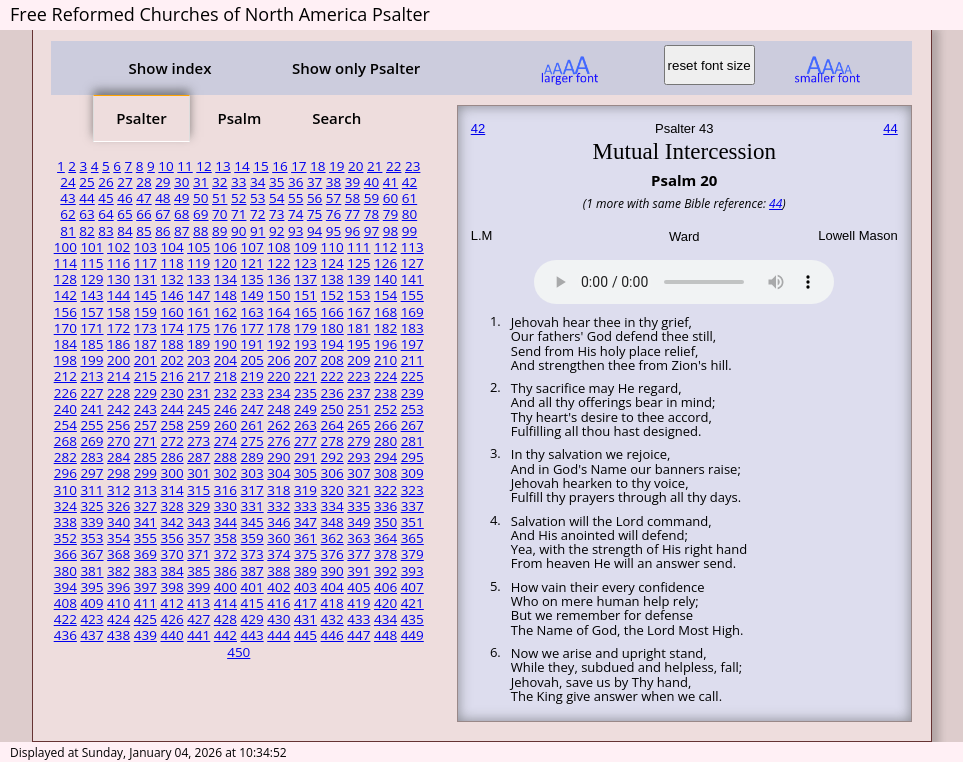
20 (355, 166)
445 (305, 635)
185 (91, 344)
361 (305, 538)
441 (198, 635)
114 (65, 263)
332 (278, 506)
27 (124, 182)
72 (257, 214)
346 (278, 522)
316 (225, 490)
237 (358, 393)
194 (332, 344)
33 (238, 182)
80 (409, 214)
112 (385, 247)
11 (184, 166)
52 (238, 198)
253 (412, 409)
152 (332, 295)
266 (385, 425)
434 (385, 619)
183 (412, 328)
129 (91, 279)
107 (252, 247)
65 (124, 214)
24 (67, 182)
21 (374, 166)
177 (252, 328)
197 (412, 344)
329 (198, 506)
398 (171, 587)
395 (91, 587)
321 (358, 490)
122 (278, 263)
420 (385, 603)
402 (278, 587)
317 (252, 490)
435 (412, 619)
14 (241, 166)
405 (358, 587)
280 (385, 441)
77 (352, 214)
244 (171, 409)
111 (358, 247)
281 (412, 441)
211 (412, 360)
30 (181, 182)
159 (145, 312)
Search (336, 118)
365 (412, 538)
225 (412, 376)
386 (225, 571)
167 (358, 312)
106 (225, 247)
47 (143, 198)
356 (171, 538)
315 (198, 490)
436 (65, 635)
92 (276, 231)
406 (385, 587)
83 (105, 231)
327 (145, 506)
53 (257, 198)
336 (385, 506)
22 (393, 166)
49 (181, 198)
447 (358, 635)
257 (145, 425)
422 (65, 619)
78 (371, 214)
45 (105, 198)
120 (225, 263)
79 (390, 214)
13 (222, 166)
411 (145, 603)
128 (65, 279)
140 (385, 279)
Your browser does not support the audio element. (684, 279)
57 (333, 198)
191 (252, 344)
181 (358, 328)
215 (145, 376)
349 (358, 522)
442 (225, 635)
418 (332, 603)
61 (409, 198)
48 (162, 198)
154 (385, 295)
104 (171, 247)
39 (352, 182)
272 (171, 441)
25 (86, 182)
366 (65, 554)
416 (278, 603)
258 (171, 425)
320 (332, 490)
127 (412, 263)
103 (145, 247)
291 (305, 457)
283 (91, 457)
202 (171, 360)
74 (295, 214)
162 (225, 312)
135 (252, 279)
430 (278, 619)
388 (278, 571)
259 (198, 425)
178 (278, 328)
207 (305, 360)
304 (278, 473)
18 (317, 166)
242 (118, 409)
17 (298, 166)
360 (278, 538)
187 (145, 344)
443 (252, 635)
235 (305, 393)
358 (225, 538)
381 (91, 571)
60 (390, 198)
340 (118, 522)
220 (278, 376)
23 (412, 166)
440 (171, 635)
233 (252, 393)
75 (314, 214)
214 (118, 376)
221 (305, 376)
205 (252, 360)
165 (305, 312)
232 (225, 393)
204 (225, 360)
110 (332, 247)
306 (332, 473)
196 (385, 344)
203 (198, 360)
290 (278, 457)
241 (91, 409)
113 (412, 247)
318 (278, 490)
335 (358, 506)
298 (118, 473)
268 (65, 441)
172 (118, 328)
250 (332, 409)
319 (305, 490)
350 (385, 522)
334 (332, 506)
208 (332, 360)
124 (332, 263)
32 (219, 182)
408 (65, 603)
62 (67, 214)
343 (198, 522)
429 (252, 619)
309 (412, 473)
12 (203, 166)
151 (305, 295)
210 (385, 360)
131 (145, 279)
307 (358, 473)
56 (314, 198)
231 (198, 393)
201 (145, 360)
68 (181, 214)
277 (305, 441)
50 (200, 198)
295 (412, 457)
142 (65, 295)
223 (358, 376)
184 (65, 344)
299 (145, 473)
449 (412, 635)
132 (171, 279)
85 (143, 231)
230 (171, 393)
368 (118, 554)
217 (198, 376)
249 (305, 409)
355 (145, 538)
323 (412, 490)
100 (65, 247)
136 (278, 279)
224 (385, 376)
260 (225, 425)
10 (165, 166)
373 (252, 554)
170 (65, 328)
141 (412, 279)
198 (65, 360)
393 (412, 571)
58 (352, 198)
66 (143, 214)
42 (409, 182)
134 (225, 279)
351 (412, 522)
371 (198, 554)
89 (219, 231)
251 (358, 409)
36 (295, 182)
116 (118, 263)
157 (91, 312)
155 (412, 295)
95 (333, 231)
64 (105, 214)
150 (278, 295)
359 (252, 538)
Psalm (240, 118)
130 (118, 279)
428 (225, 619)
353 (91, 538)
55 (295, 198)
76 (333, 214)
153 (358, 295)
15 (260, 166)
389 (305, 571)
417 (305, 603)
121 (252, 263)
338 (65, 522)
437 (91, 635)
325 (91, 506)
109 (305, 247)
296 (65, 473)
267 (412, 425)
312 (118, 490)
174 (171, 328)
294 (385, 457)
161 (198, 312)
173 (145, 328)
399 (198, 587)
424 (118, 619)
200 (118, 360)
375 (305, 554)
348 (332, 522)
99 (409, 231)
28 (143, 182)
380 (65, 571)
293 (358, 457)
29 (162, 182)
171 (91, 328)
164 (278, 312)
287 (198, 457)
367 (91, 554)
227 (91, 393)
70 (219, 214)
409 (91, 603)
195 (358, 344)
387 (252, 571)
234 (278, 393)
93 (295, 231)
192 (278, 344)
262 (278, 425)
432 (332, 619)
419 (358, 603)
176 (225, 328)
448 (385, 635)
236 (332, 393)
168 (385, 312)
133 (198, 279)
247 (252, 409)
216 (171, 376)
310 (65, 490)
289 (252, 457)
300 (171, 473)
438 (118, 635)
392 (385, 571)
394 (65, 587)
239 (412, 393)
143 (91, 295)
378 (385, 554)
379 (412, 554)
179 (305, 328)
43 (67, 198)
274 (225, 441)
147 (198, 295)
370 (171, 554)
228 (118, 393)
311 (91, 490)
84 (124, 231)
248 (278, 409)
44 (86, 198)
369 (145, 554)
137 (305, 279)
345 (252, 522)
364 (385, 538)
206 (278, 360)
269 (91, 441)
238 (385, 393)
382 (118, 571)
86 (162, 231)
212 (65, 376)
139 (358, 279)
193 (305, 344)
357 (198, 538)
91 (257, 231)
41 (390, 182)
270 (118, 441)
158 (118, 312)
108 (278, 247)
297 (91, 473)
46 (124, 198)
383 (145, 571)
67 (162, 214)
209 (358, 360)
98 (390, 231)
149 (252, 295)
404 (332, 587)
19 (336, 166)
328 (171, 506)
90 (238, 231)
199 (91, 360)
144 (118, 295)
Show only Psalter (356, 68)
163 (252, 312)
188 (171, 344)
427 (198, 619)
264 (332, 425)
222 (332, 376)
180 (332, 328)
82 (86, 231)
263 (305, 425)
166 (332, 312)
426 (171, 619)
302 (225, 473)
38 (333, 182)
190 (225, 344)
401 (252, 587)
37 (314, 182)
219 (252, 376)
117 (145, 263)
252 (385, 409)
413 (198, 603)
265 (358, 425)
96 (352, 231)
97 (371, 231)
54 (276, 198)
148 (225, 295)
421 (412, 603)
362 (332, 538)
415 (252, 603)
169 (412, 312)
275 (252, 441)
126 (385, 263)
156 (65, 312)
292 (332, 457)
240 (65, 409)
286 (171, 457)
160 (171, 312)
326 (118, 506)
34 (257, 182)
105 (198, 247)
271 (145, 441)
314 (171, 490)
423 (91, 619)
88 (200, 231)
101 (91, 247)
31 (200, 182)
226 (65, 393)
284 (118, 457)
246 (225, 409)
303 (252, 473)
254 (65, 425)
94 (314, 231)
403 (305, 587)
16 (279, 166)
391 (358, 571)
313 (145, 490)
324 (65, 506)
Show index (169, 68)
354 (118, 538)
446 (332, 635)
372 (225, 554)
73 (276, 214)
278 (332, 441)
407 (412, 587)
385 (198, 571)
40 (371, 182)
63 (86, 214)
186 (118, 344)
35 (276, 182)
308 (385, 473)
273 (198, 441)
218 (225, 376)
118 (171, 263)
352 (65, 538)
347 (305, 522)
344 (225, 522)
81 (67, 231)
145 (145, 295)
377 (358, 554)
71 (238, 214)
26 (105, 182)
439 (145, 635)
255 (91, 425)
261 (252, 425)
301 (198, 473)
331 (252, 506)
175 (198, 328)
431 (305, 619)
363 (358, 538)
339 (91, 522)
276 (278, 441)
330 (225, 506)
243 (145, 409)
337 (412, 506)
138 (332, 279)
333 (305, 506)
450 (238, 652)
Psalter (141, 118)
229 (145, 393)
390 (332, 571)
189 (198, 344)
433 (358, 619)
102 (118, 247)
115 (91, 263)
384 (171, 571)
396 (118, 587)
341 (145, 522)
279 (358, 441)
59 (371, 198)
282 (65, 457)
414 (225, 603)
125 (358, 263)
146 (171, 295)
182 (385, 328)
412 (171, 603)
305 (305, 473)
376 (332, 554)
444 (278, 635)
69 (200, 214)
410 (118, 603)
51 (219, 198)
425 (145, 619)
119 (198, 263)
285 (145, 457)
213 (91, 376)
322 (385, 490)
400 (225, 587)
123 (305, 263)
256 (118, 425)
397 (145, 587)
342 (171, 522)
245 (198, 409)
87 (181, 231)
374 (278, 554)
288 (225, 457)
